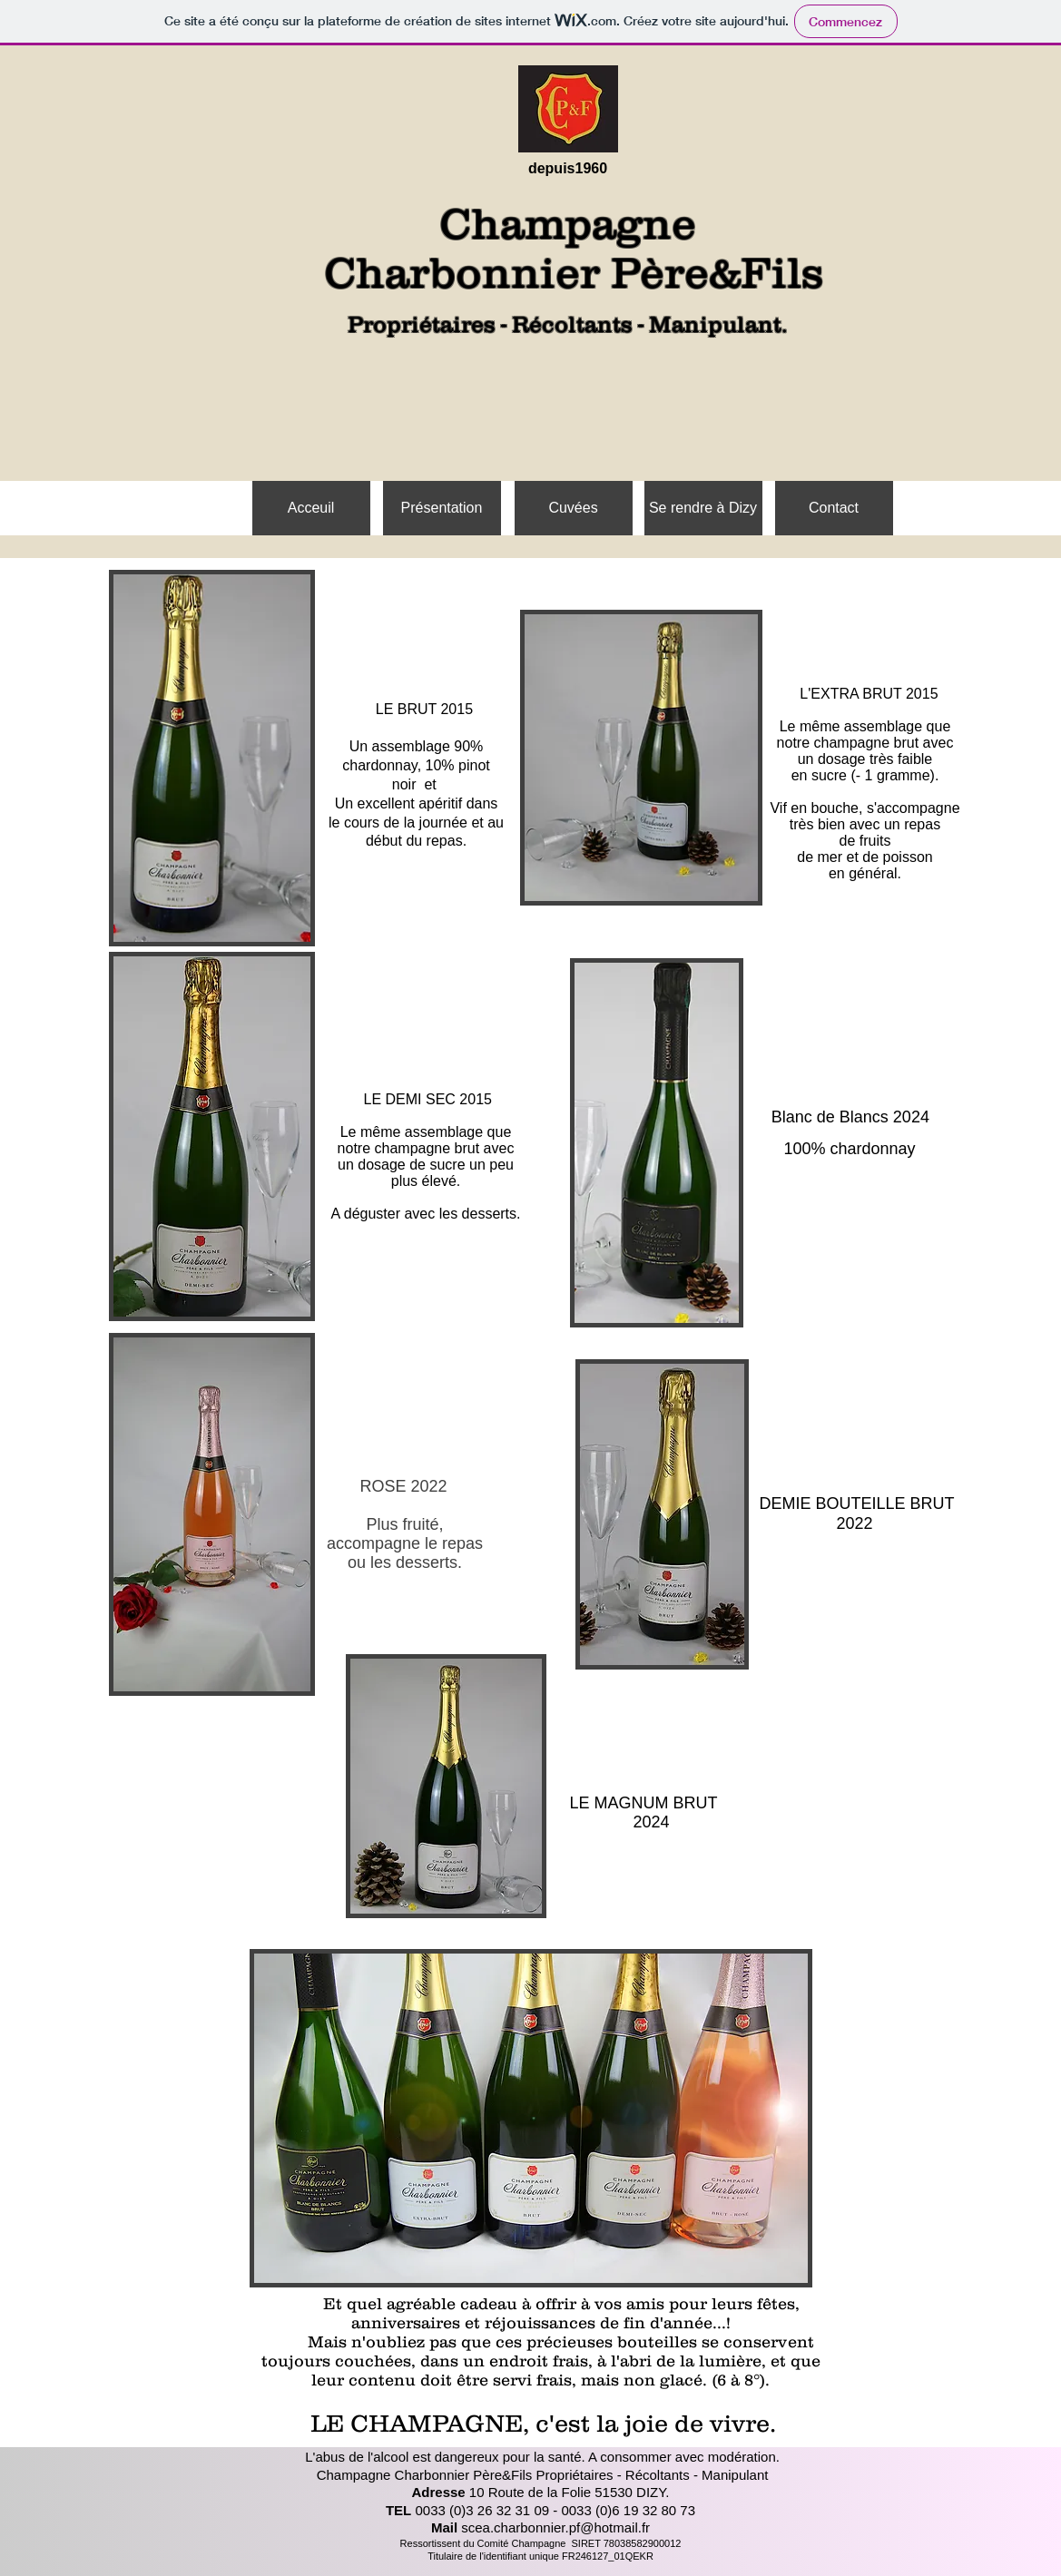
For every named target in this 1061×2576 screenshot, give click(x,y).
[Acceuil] (311, 508)
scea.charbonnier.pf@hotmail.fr (555, 2527)
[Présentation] (442, 508)
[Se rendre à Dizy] (703, 508)
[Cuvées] (574, 508)
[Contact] (834, 508)
